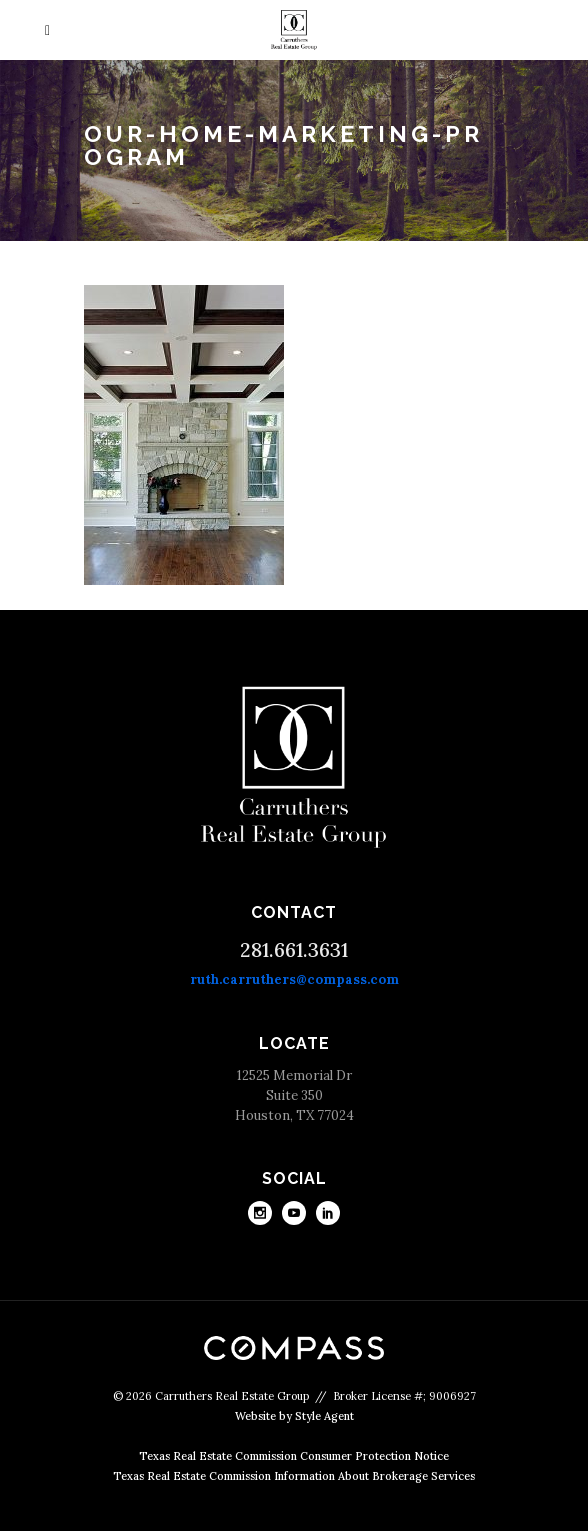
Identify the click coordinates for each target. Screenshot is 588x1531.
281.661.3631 (294, 949)
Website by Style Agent (294, 1416)
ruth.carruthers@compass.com (294, 979)
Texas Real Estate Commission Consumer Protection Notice (294, 1456)
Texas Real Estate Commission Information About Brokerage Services (294, 1476)
